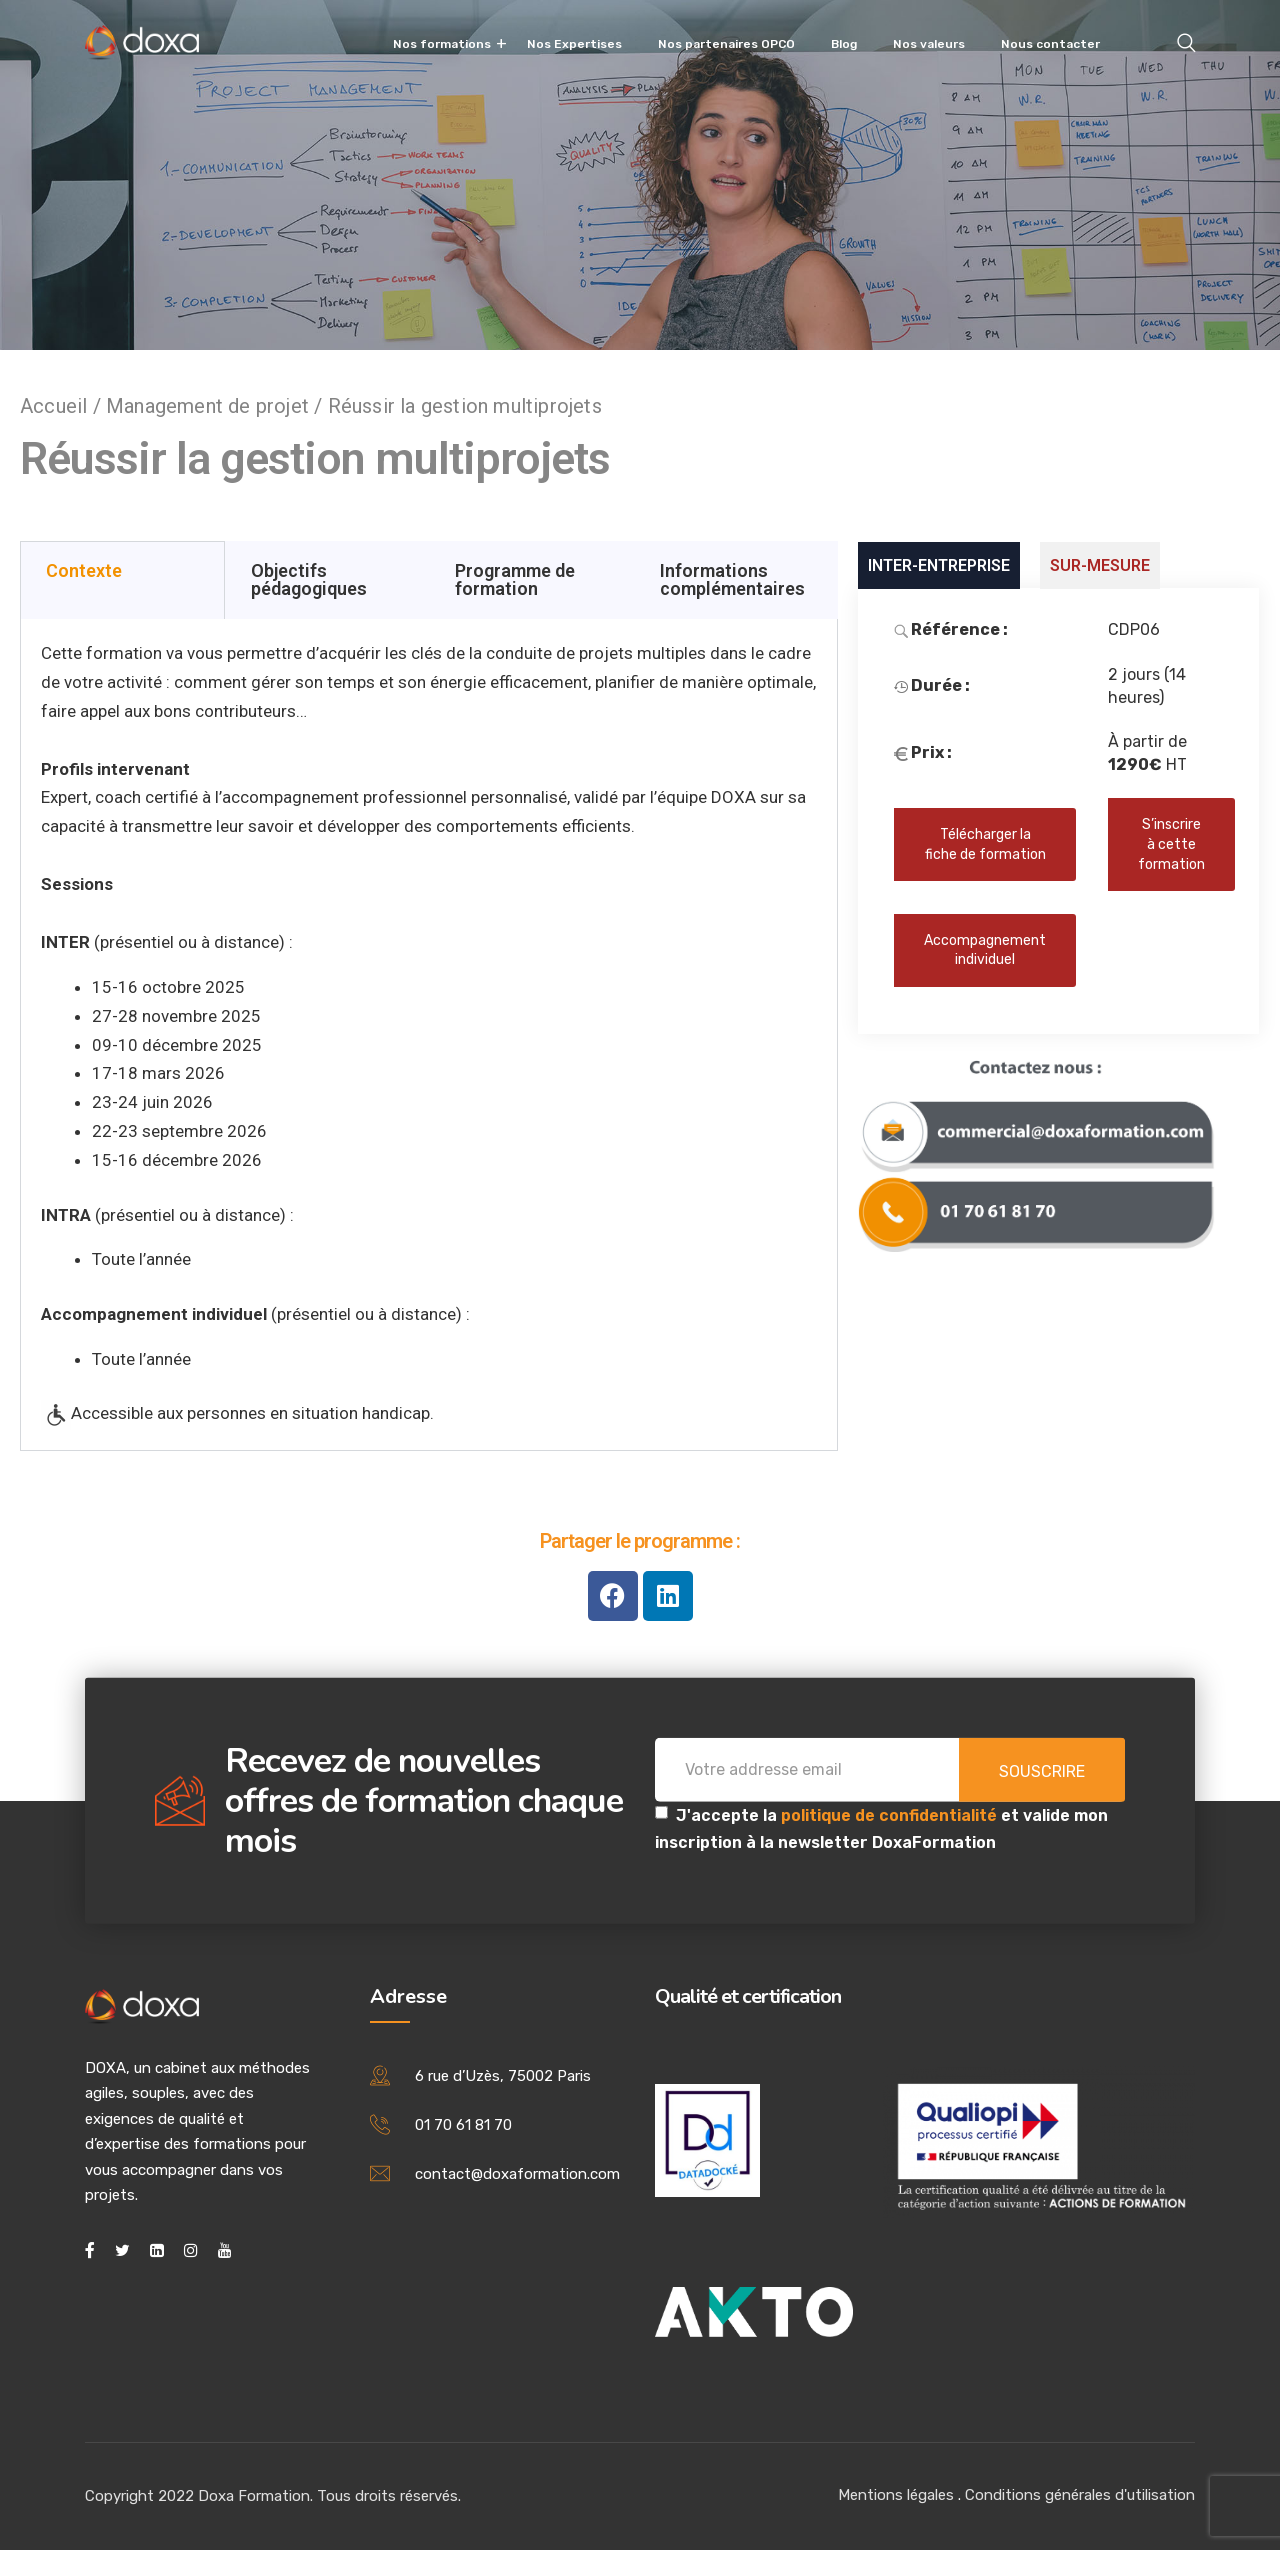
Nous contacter (1050, 44)
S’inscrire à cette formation (1171, 844)
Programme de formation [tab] (515, 579)
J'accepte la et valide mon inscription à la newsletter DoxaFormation (881, 1828)
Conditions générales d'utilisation (1080, 2495)
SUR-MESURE (1100, 565)
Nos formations (442, 44)
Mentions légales (896, 2495)
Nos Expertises (574, 44)
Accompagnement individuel (985, 950)
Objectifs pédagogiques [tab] (309, 579)
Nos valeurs (929, 44)
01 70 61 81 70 (463, 2125)
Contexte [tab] (84, 570)
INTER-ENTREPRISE (939, 565)
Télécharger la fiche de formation (985, 844)
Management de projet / (217, 406)
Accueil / (63, 406)
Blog (844, 44)
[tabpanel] (429, 1035)
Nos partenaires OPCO (726, 44)
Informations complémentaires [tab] (732, 579)
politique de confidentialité (891, 1814)
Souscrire (1042, 1770)
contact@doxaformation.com (517, 2174)
